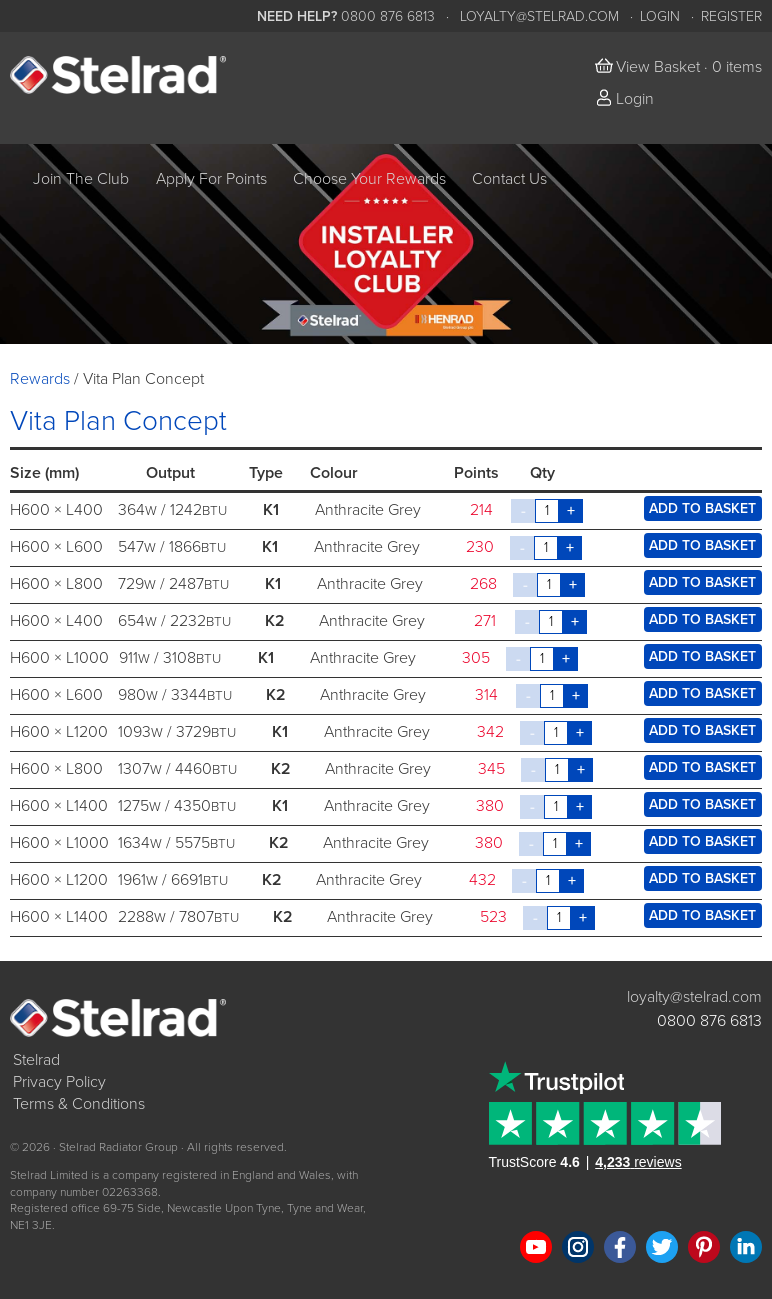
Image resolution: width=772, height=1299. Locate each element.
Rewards (40, 379)
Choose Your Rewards (369, 179)
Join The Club (81, 179)
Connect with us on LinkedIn (746, 1247)
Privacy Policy (59, 1082)
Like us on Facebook (620, 1247)
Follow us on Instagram (578, 1247)
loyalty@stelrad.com (539, 16)
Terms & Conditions (79, 1104)
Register (731, 16)
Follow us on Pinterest (704, 1247)
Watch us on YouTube (536, 1247)
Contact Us (509, 179)
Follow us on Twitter (662, 1247)
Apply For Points (211, 179)
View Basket (658, 67)
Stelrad (36, 1060)
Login (660, 16)
